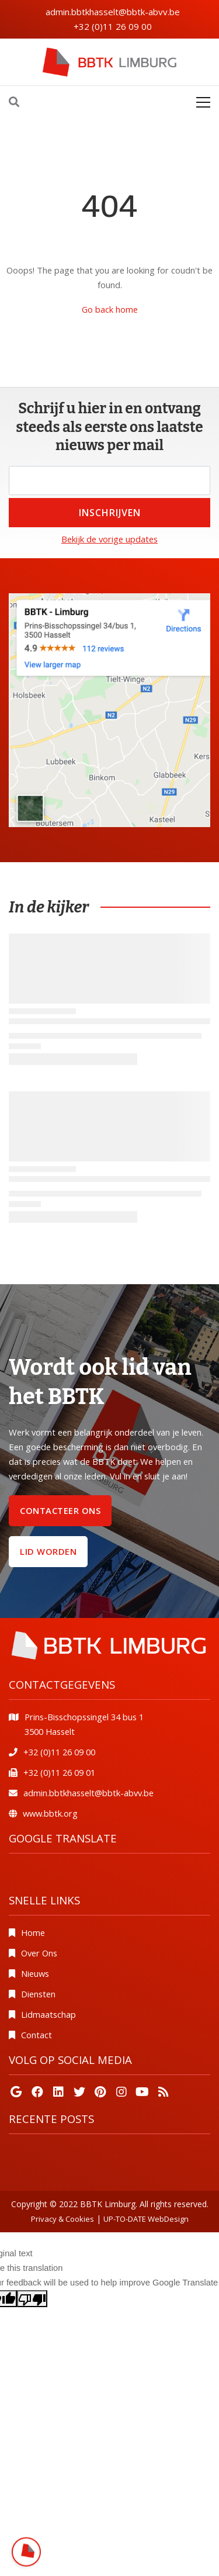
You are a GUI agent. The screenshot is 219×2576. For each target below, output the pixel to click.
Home (33, 1932)
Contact (36, 2035)
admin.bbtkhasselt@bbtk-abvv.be (113, 12)
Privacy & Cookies (62, 2219)
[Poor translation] (32, 2298)
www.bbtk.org (50, 1813)
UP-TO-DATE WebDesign (146, 2219)
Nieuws (35, 1973)
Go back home (110, 309)
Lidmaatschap (48, 2014)
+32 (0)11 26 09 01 (59, 1772)
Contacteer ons (60, 1510)
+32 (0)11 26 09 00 (113, 26)
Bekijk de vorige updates (109, 539)
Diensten (38, 1994)
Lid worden (48, 1551)
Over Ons (39, 1953)
